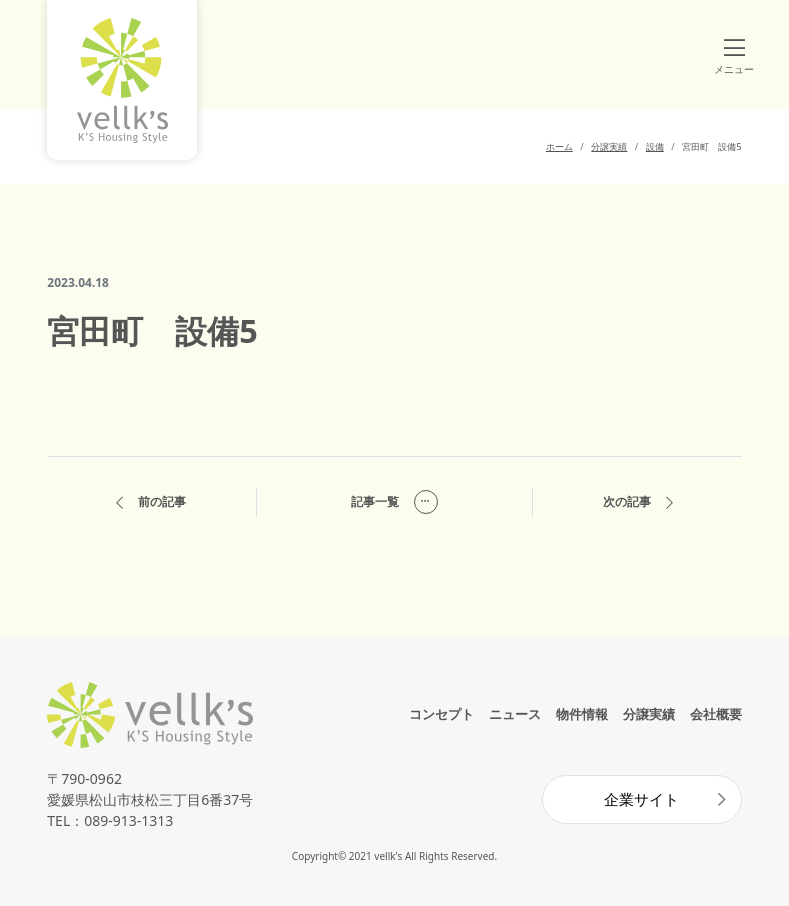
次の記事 (638, 502)
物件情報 (582, 714)
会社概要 (716, 714)
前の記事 (151, 502)
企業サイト (641, 799)
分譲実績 (649, 714)
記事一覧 (394, 502)
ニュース (515, 714)
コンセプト (441, 714)
